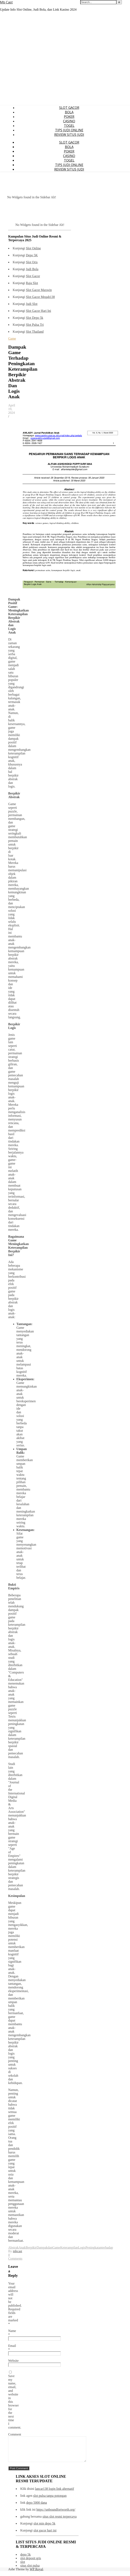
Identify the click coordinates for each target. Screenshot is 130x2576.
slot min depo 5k (44, 2528)
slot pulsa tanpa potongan (50, 2500)
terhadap (107, 2247)
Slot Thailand (34, 331)
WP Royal (36, 2574)
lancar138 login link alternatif (54, 2493)
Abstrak (13, 2247)
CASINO (69, 121)
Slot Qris (31, 262)
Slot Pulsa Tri (35, 324)
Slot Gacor (33, 276)
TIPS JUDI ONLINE (69, 130)
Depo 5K (32, 255)
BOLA (69, 112)
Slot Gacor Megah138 (40, 297)
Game (12, 338)
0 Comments (15, 2256)
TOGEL (69, 125)
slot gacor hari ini (44, 2535)
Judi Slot (31, 304)
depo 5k (25, 2559)
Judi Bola (32, 269)
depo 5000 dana (36, 2507)
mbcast (17, 2251)
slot (22, 2566)
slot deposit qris (30, 2563)
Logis (81, 2247)
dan (50, 2247)
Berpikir (31, 2247)
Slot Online (33, 248)
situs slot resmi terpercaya (59, 2521)
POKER (69, 116)
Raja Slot (32, 283)
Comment (14, 2434)
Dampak (42, 2247)
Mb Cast (6, 2)
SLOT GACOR (69, 107)
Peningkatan (94, 2247)
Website (13, 2360)
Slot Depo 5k (34, 317)
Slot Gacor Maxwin (39, 290)
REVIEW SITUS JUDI (69, 134)
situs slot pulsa (30, 2570)
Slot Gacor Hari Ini (38, 310)
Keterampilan (69, 2247)
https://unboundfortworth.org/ (55, 2514)
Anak (22, 2247)
